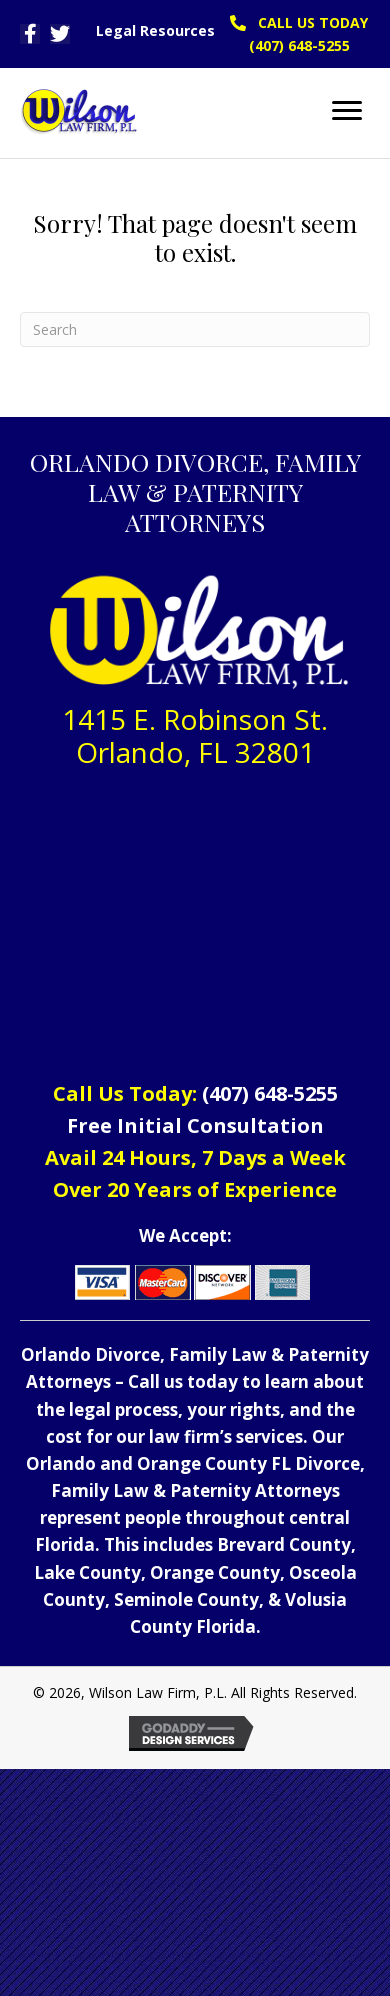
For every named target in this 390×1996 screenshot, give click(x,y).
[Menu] (347, 111)
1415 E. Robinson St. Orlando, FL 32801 (195, 736)
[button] (30, 34)
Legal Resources (155, 30)
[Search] (195, 329)
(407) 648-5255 (270, 1093)
